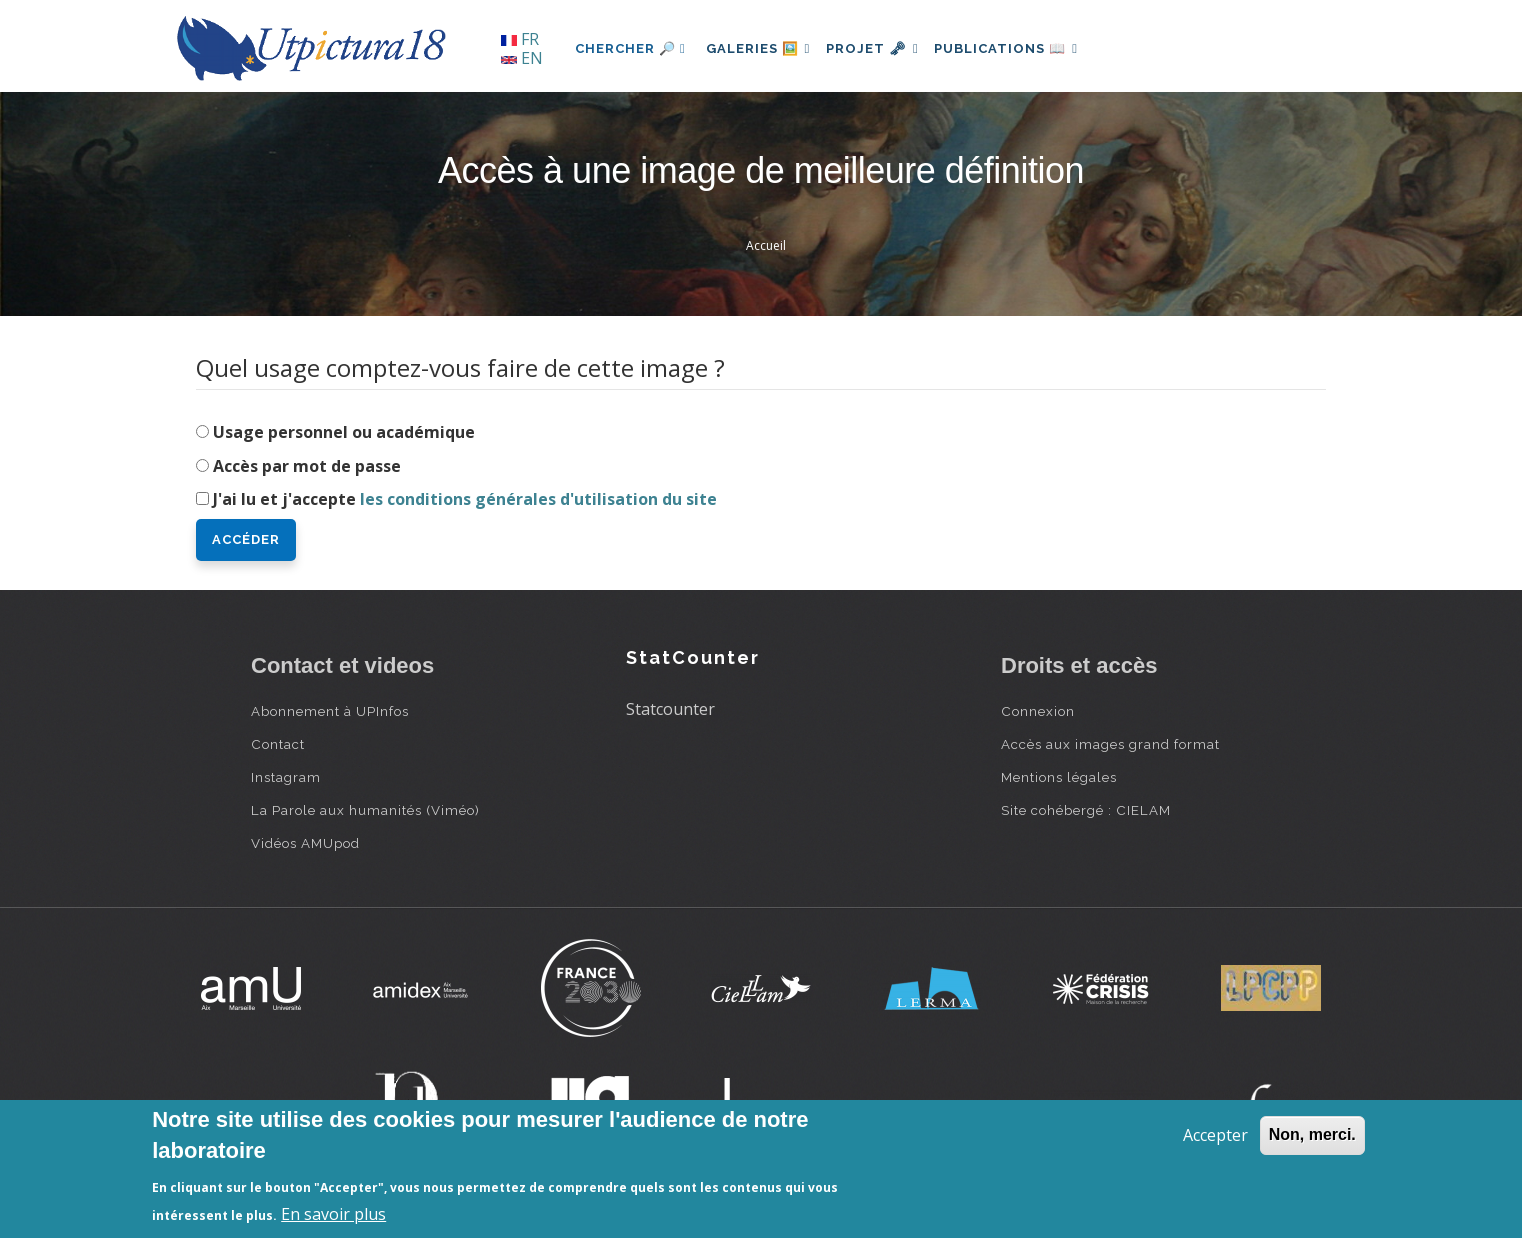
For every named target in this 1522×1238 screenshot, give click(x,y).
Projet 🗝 (885, 48)
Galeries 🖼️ (762, 48)
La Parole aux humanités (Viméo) (365, 810)
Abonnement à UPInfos (330, 711)
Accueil (766, 245)
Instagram (286, 777)
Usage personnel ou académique (344, 432)
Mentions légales (1059, 777)
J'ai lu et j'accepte (465, 499)
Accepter (1215, 1135)
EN (522, 58)
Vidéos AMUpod (305, 843)
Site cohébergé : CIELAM (1086, 810)
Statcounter (670, 709)
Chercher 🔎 (630, 48)
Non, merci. (1312, 1134)
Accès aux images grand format (1110, 744)
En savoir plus (333, 1214)
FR (520, 39)
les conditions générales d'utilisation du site (538, 499)
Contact (278, 744)
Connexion (1038, 711)
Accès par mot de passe (307, 466)
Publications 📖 (1027, 48)
